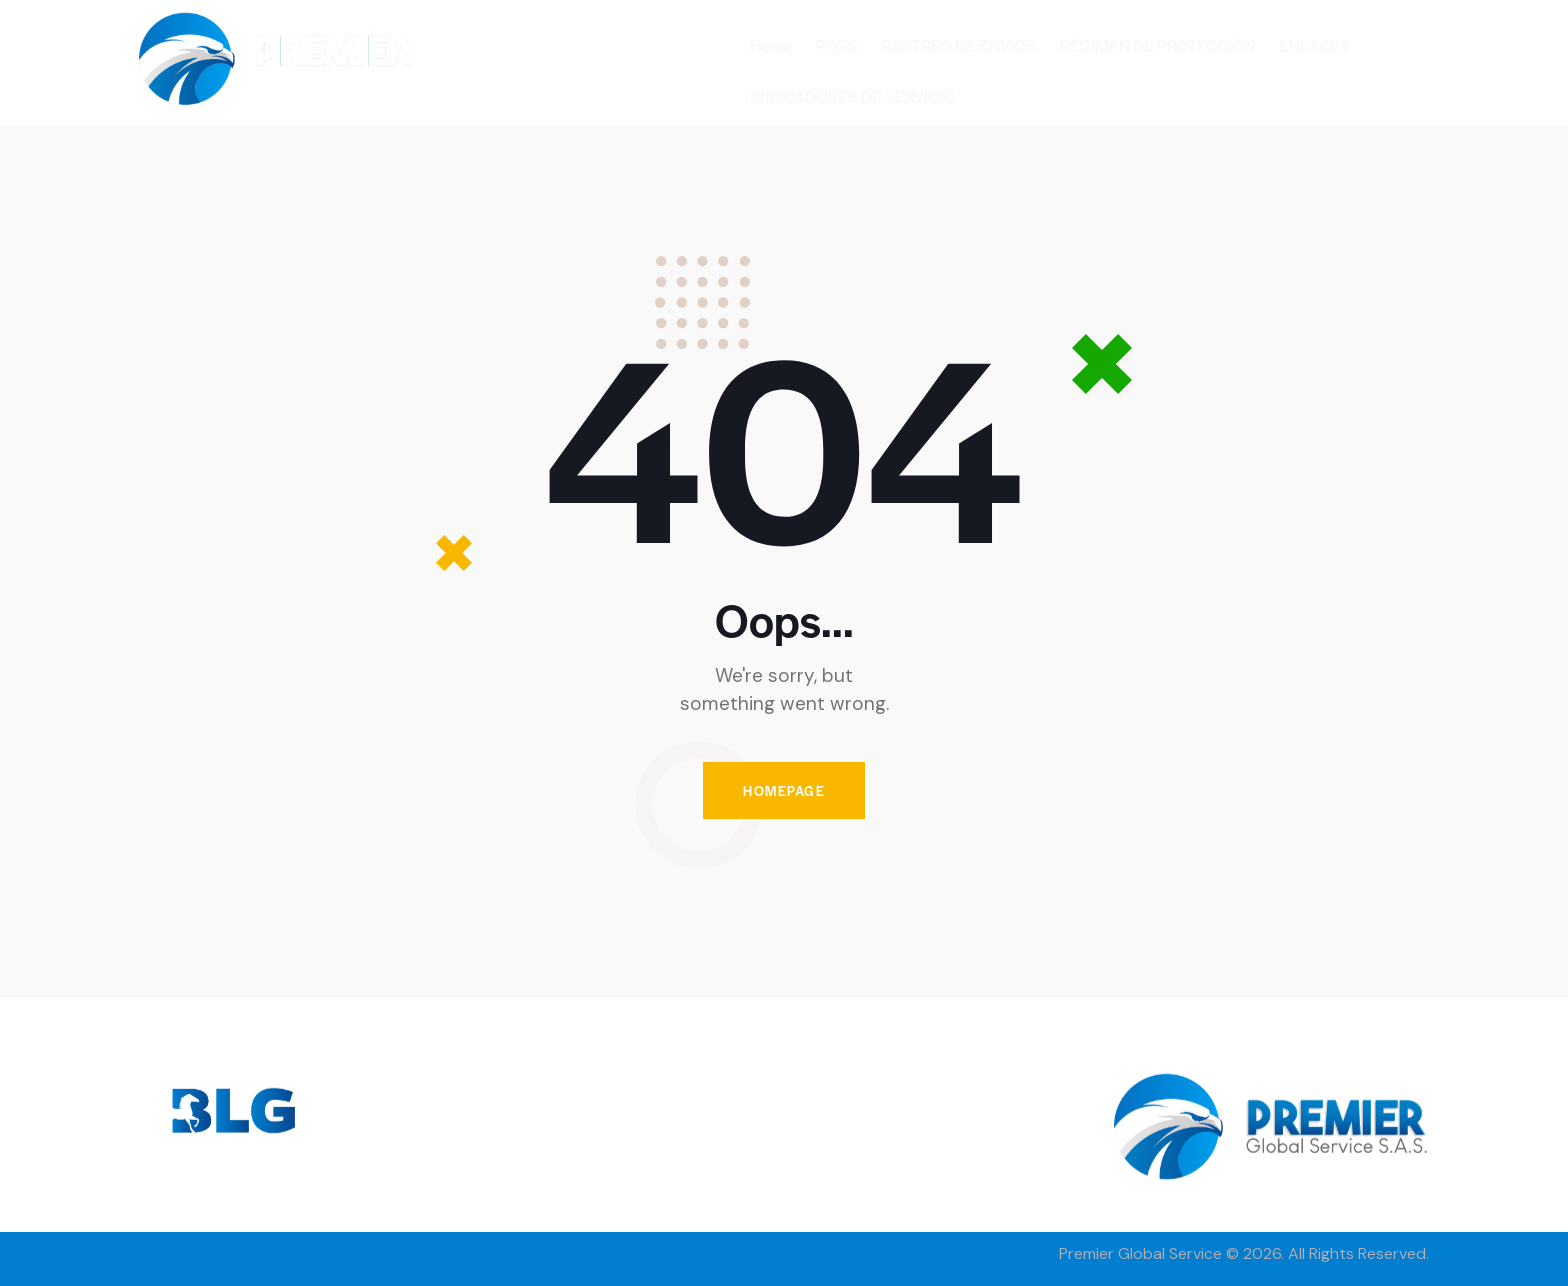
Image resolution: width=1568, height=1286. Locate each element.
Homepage (784, 790)
